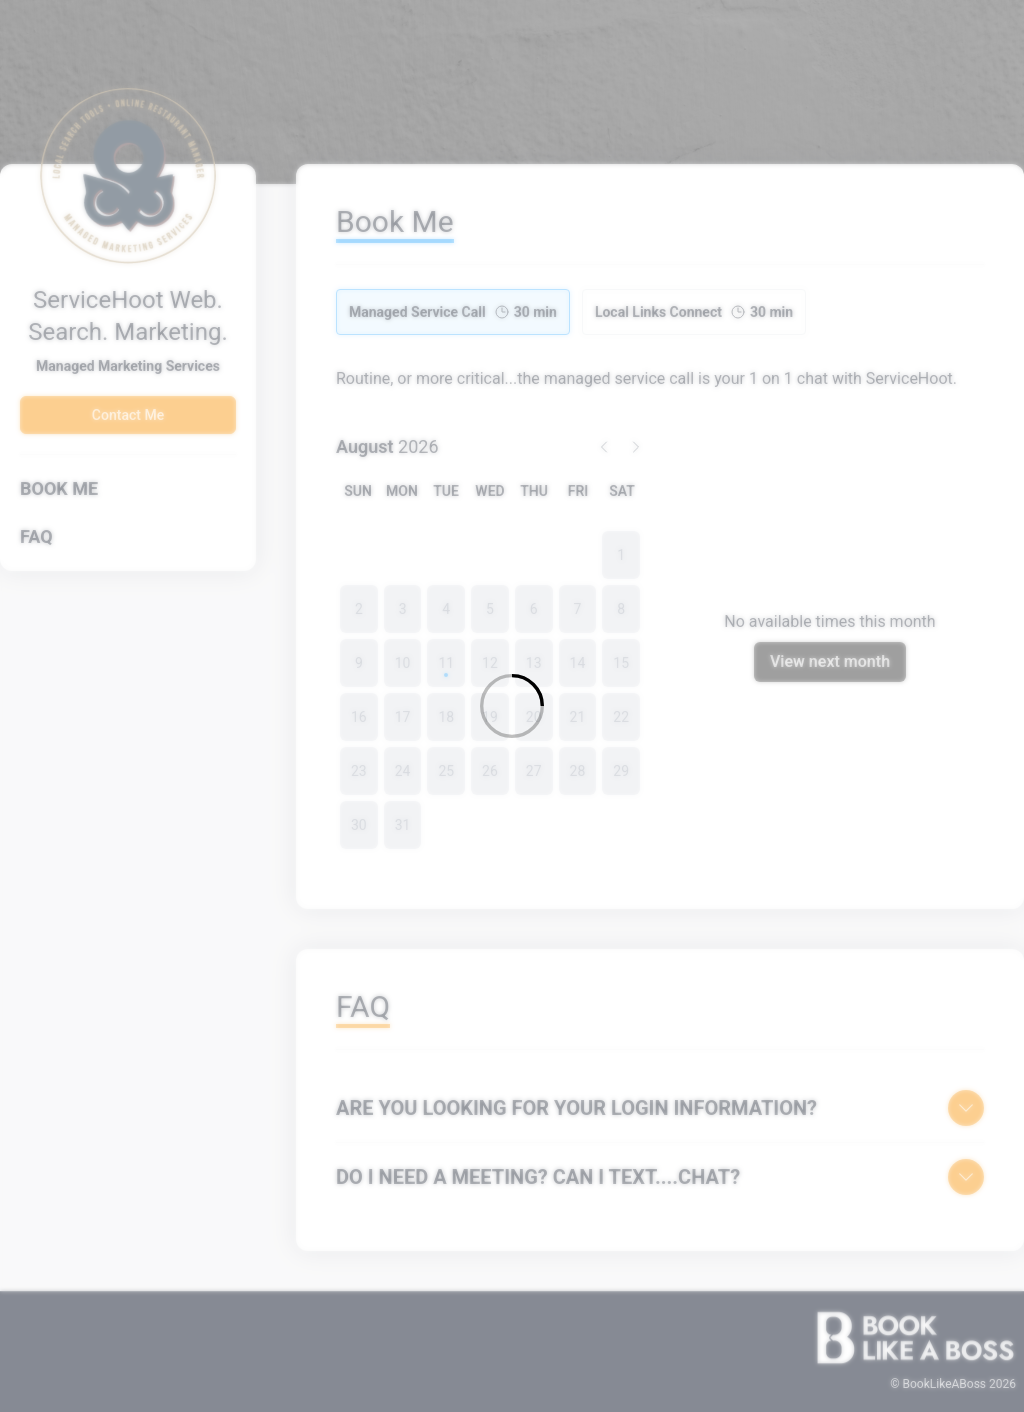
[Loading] (512, 706)
